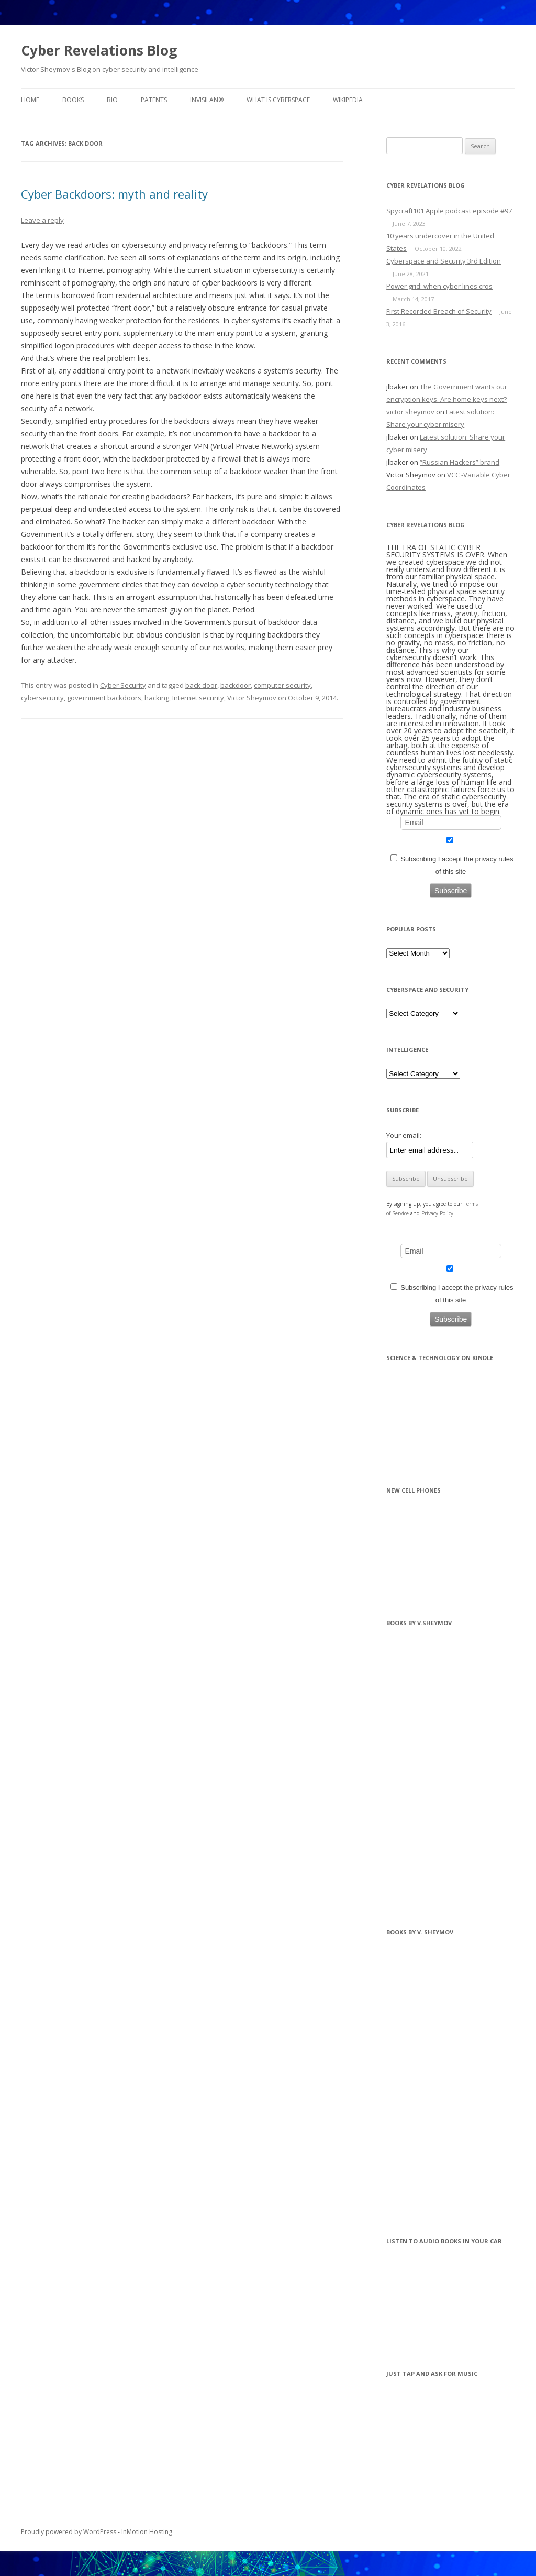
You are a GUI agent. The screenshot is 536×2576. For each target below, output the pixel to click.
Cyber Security (123, 685)
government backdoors (104, 698)
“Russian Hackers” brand (459, 462)
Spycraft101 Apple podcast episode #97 (449, 210)
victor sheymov (410, 411)
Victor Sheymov (251, 698)
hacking (156, 698)
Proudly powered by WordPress (68, 2531)
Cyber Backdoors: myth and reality (114, 194)
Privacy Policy (437, 1213)
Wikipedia (348, 99)
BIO (112, 99)
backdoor (235, 685)
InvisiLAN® (207, 99)
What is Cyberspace (278, 99)
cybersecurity (42, 698)
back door (201, 685)
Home (30, 99)
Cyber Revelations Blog (99, 50)
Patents (154, 99)
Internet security (198, 698)
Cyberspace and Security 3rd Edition (443, 261)
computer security (282, 685)
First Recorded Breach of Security (439, 311)
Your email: (403, 1135)
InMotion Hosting (146, 2531)
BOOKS (73, 99)
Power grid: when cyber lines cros (439, 286)
